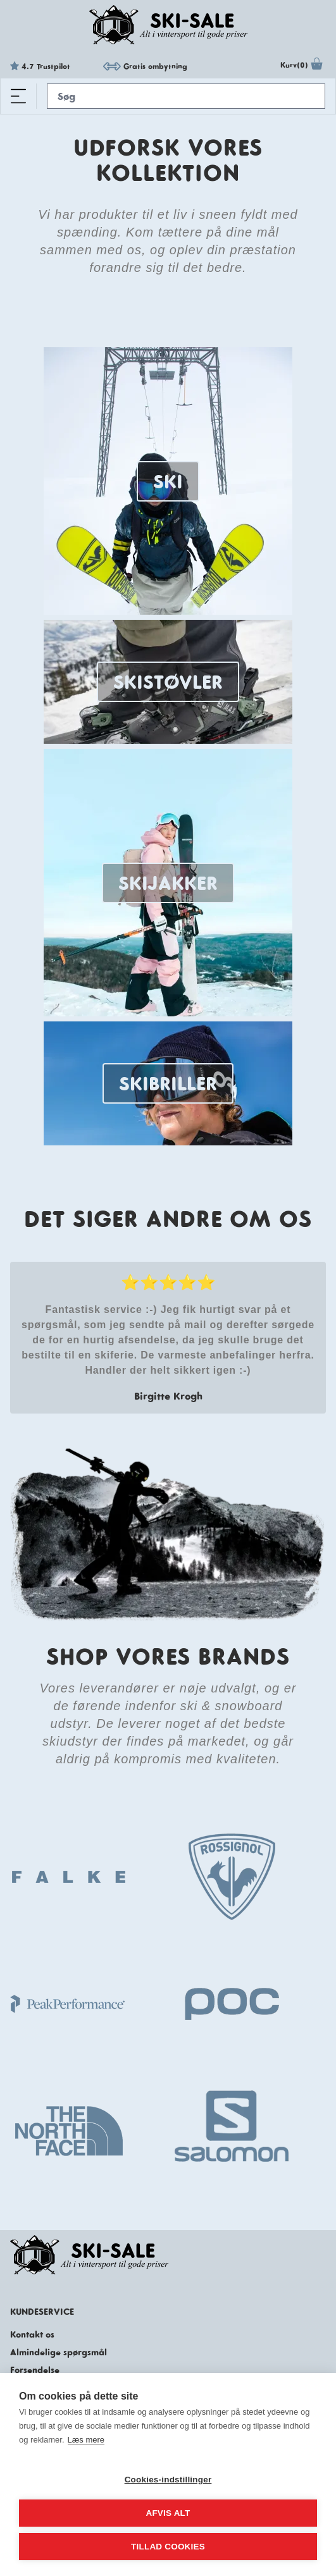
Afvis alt (168, 2513)
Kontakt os (32, 2334)
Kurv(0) (303, 66)
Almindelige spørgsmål (58, 2352)
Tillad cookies (168, 2546)
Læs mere (86, 2439)
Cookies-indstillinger (168, 2479)
